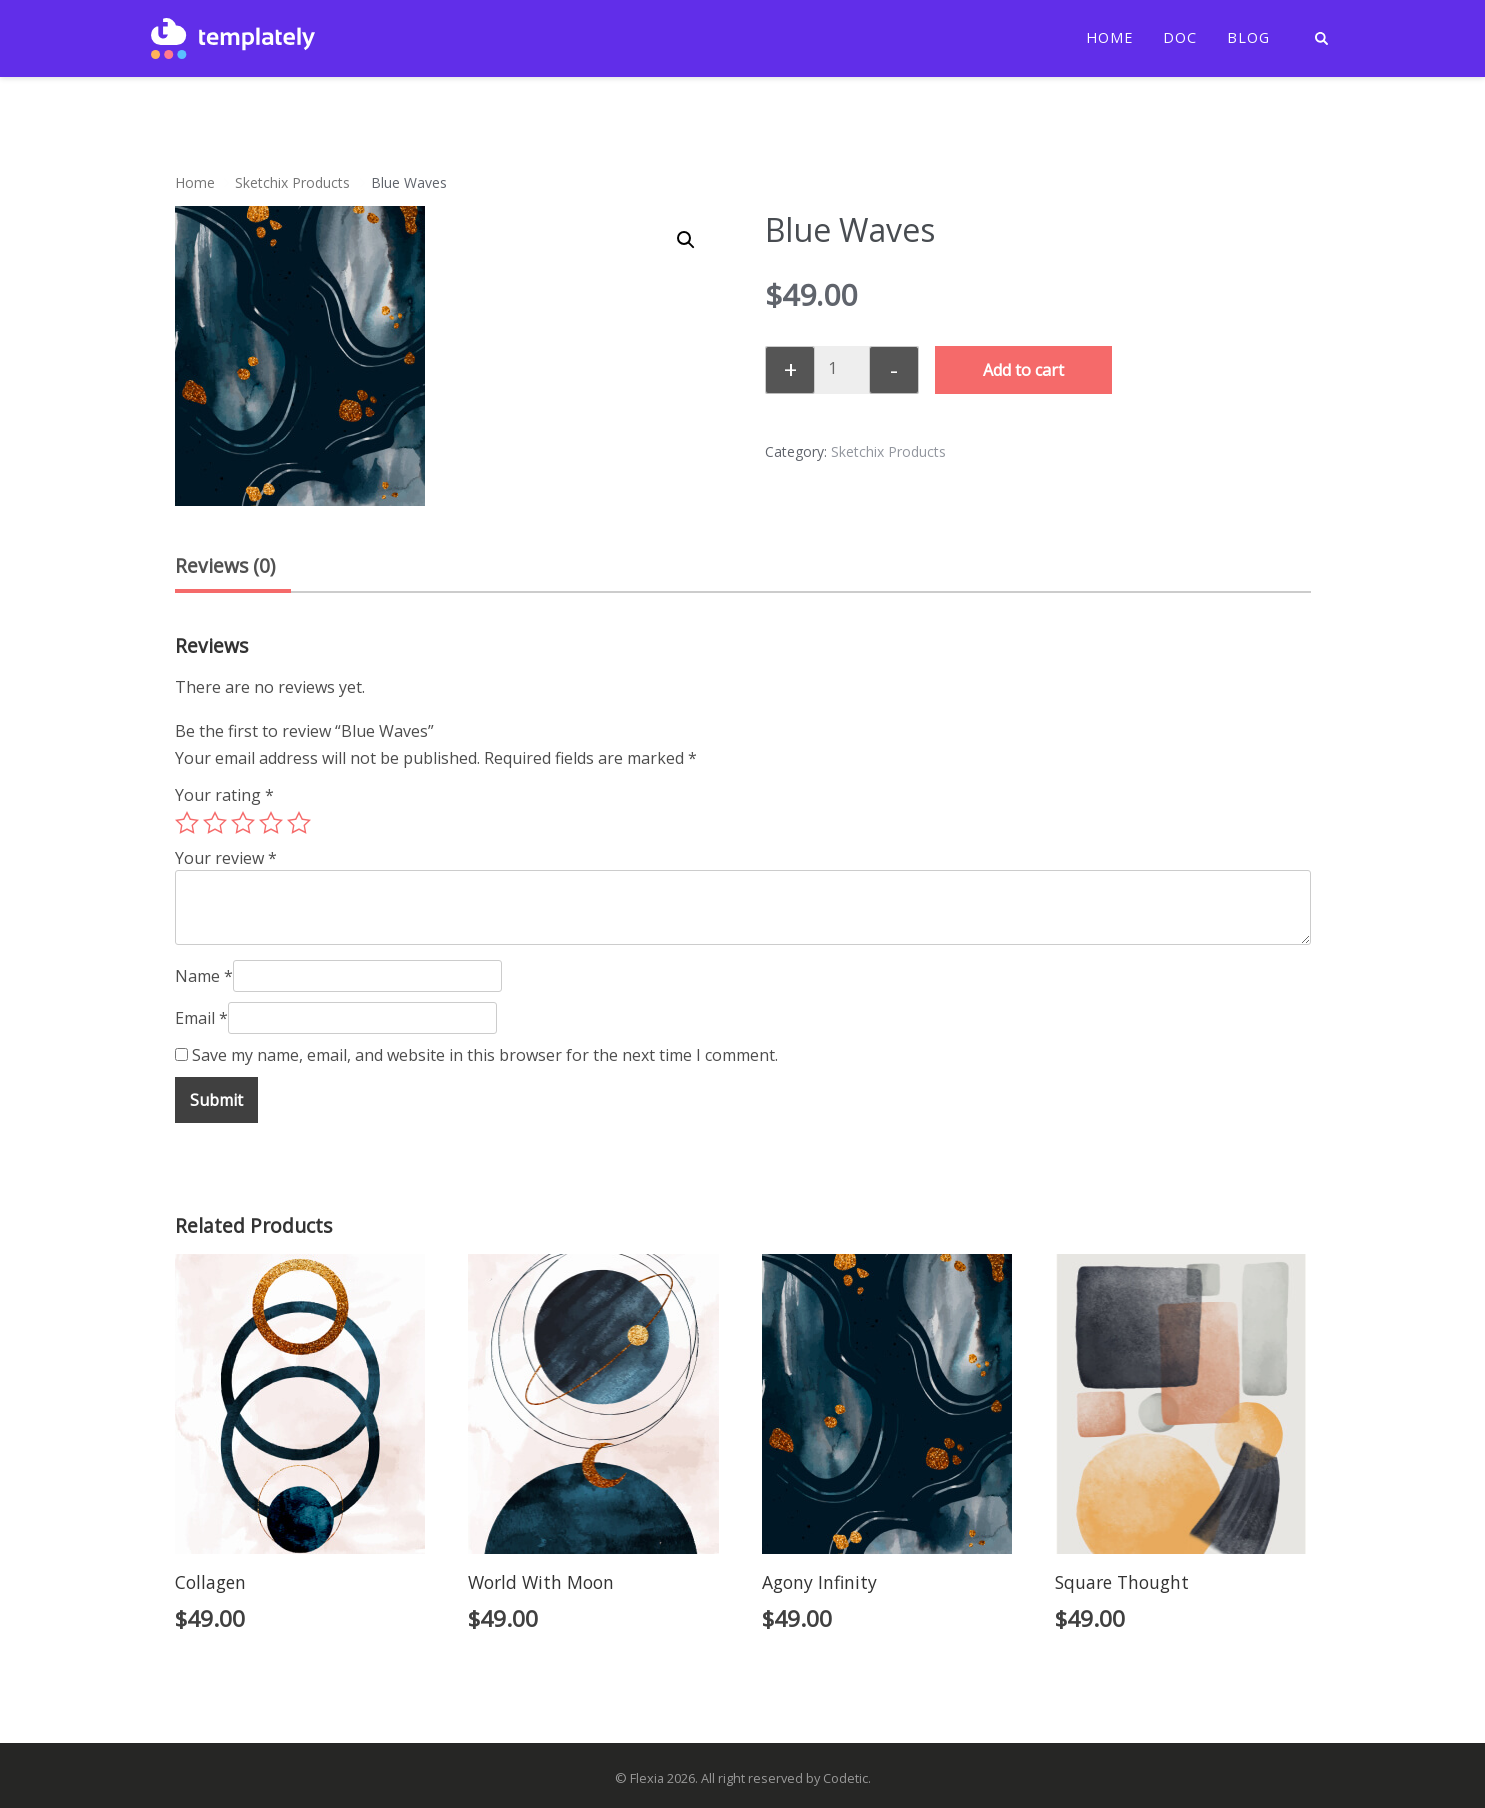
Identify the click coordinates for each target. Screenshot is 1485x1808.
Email (201, 1018)
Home (1109, 38)
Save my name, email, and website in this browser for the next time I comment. (485, 1055)
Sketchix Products (292, 182)
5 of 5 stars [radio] (299, 823)
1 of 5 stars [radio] (187, 823)
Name (204, 976)
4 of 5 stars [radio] (271, 823)
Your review (226, 858)
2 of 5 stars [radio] (215, 823)
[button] (686, 240)
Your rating (224, 795)
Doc (1180, 38)
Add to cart (1023, 370)
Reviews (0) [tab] (225, 565)
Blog (1248, 38)
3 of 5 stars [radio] (243, 823)
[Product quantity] (840, 368)
